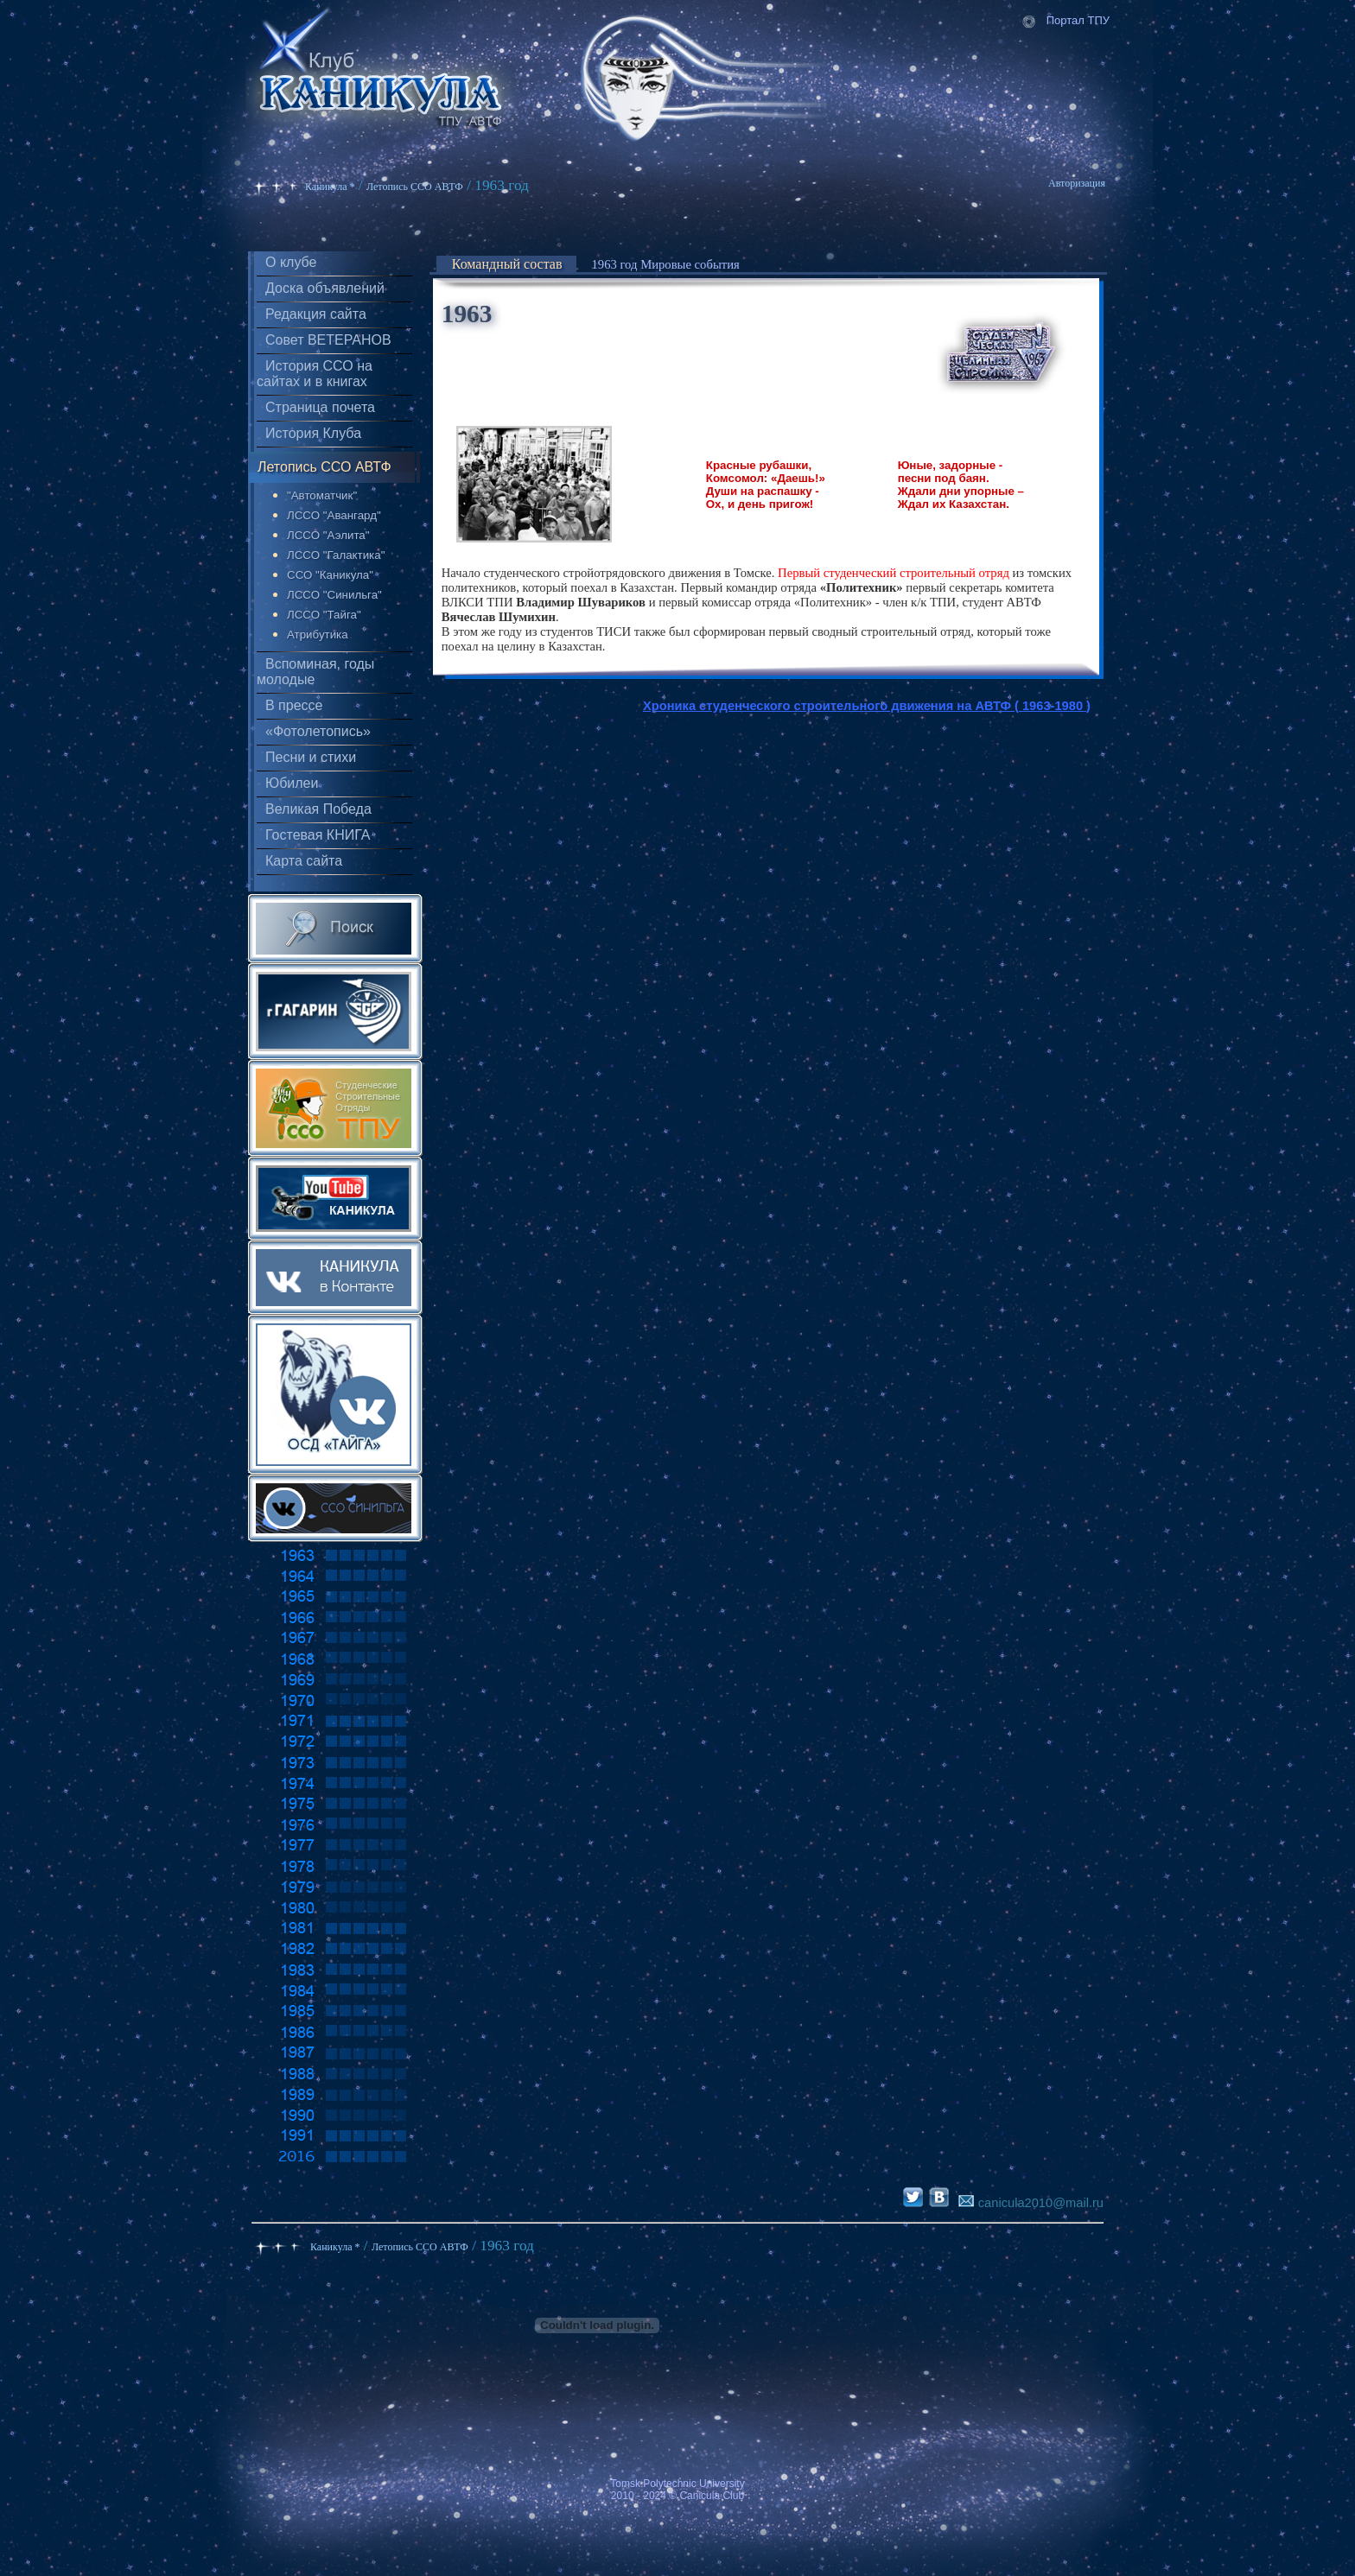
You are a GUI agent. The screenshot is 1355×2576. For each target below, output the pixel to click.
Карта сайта (303, 860)
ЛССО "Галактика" (336, 555)
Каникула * (329, 187)
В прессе (293, 705)
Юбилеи (291, 783)
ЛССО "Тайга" (324, 614)
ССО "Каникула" (330, 574)
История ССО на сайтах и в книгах (314, 373)
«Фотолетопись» (318, 731)
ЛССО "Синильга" (334, 594)
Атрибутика (317, 634)
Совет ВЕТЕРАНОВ (328, 340)
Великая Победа (318, 809)
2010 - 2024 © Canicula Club (677, 2496)
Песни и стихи (310, 757)
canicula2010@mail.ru (1031, 2203)
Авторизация (1076, 183)
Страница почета (320, 407)
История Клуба (313, 433)
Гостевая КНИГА (318, 835)
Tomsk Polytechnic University (677, 2484)
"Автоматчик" (322, 495)
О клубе (290, 262)
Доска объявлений (325, 288)
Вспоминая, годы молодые (315, 672)
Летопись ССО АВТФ (414, 187)
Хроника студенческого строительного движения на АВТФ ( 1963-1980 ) (867, 706)
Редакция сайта (315, 314)
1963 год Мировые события (666, 264)
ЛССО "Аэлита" (328, 535)
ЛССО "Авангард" (334, 515)
